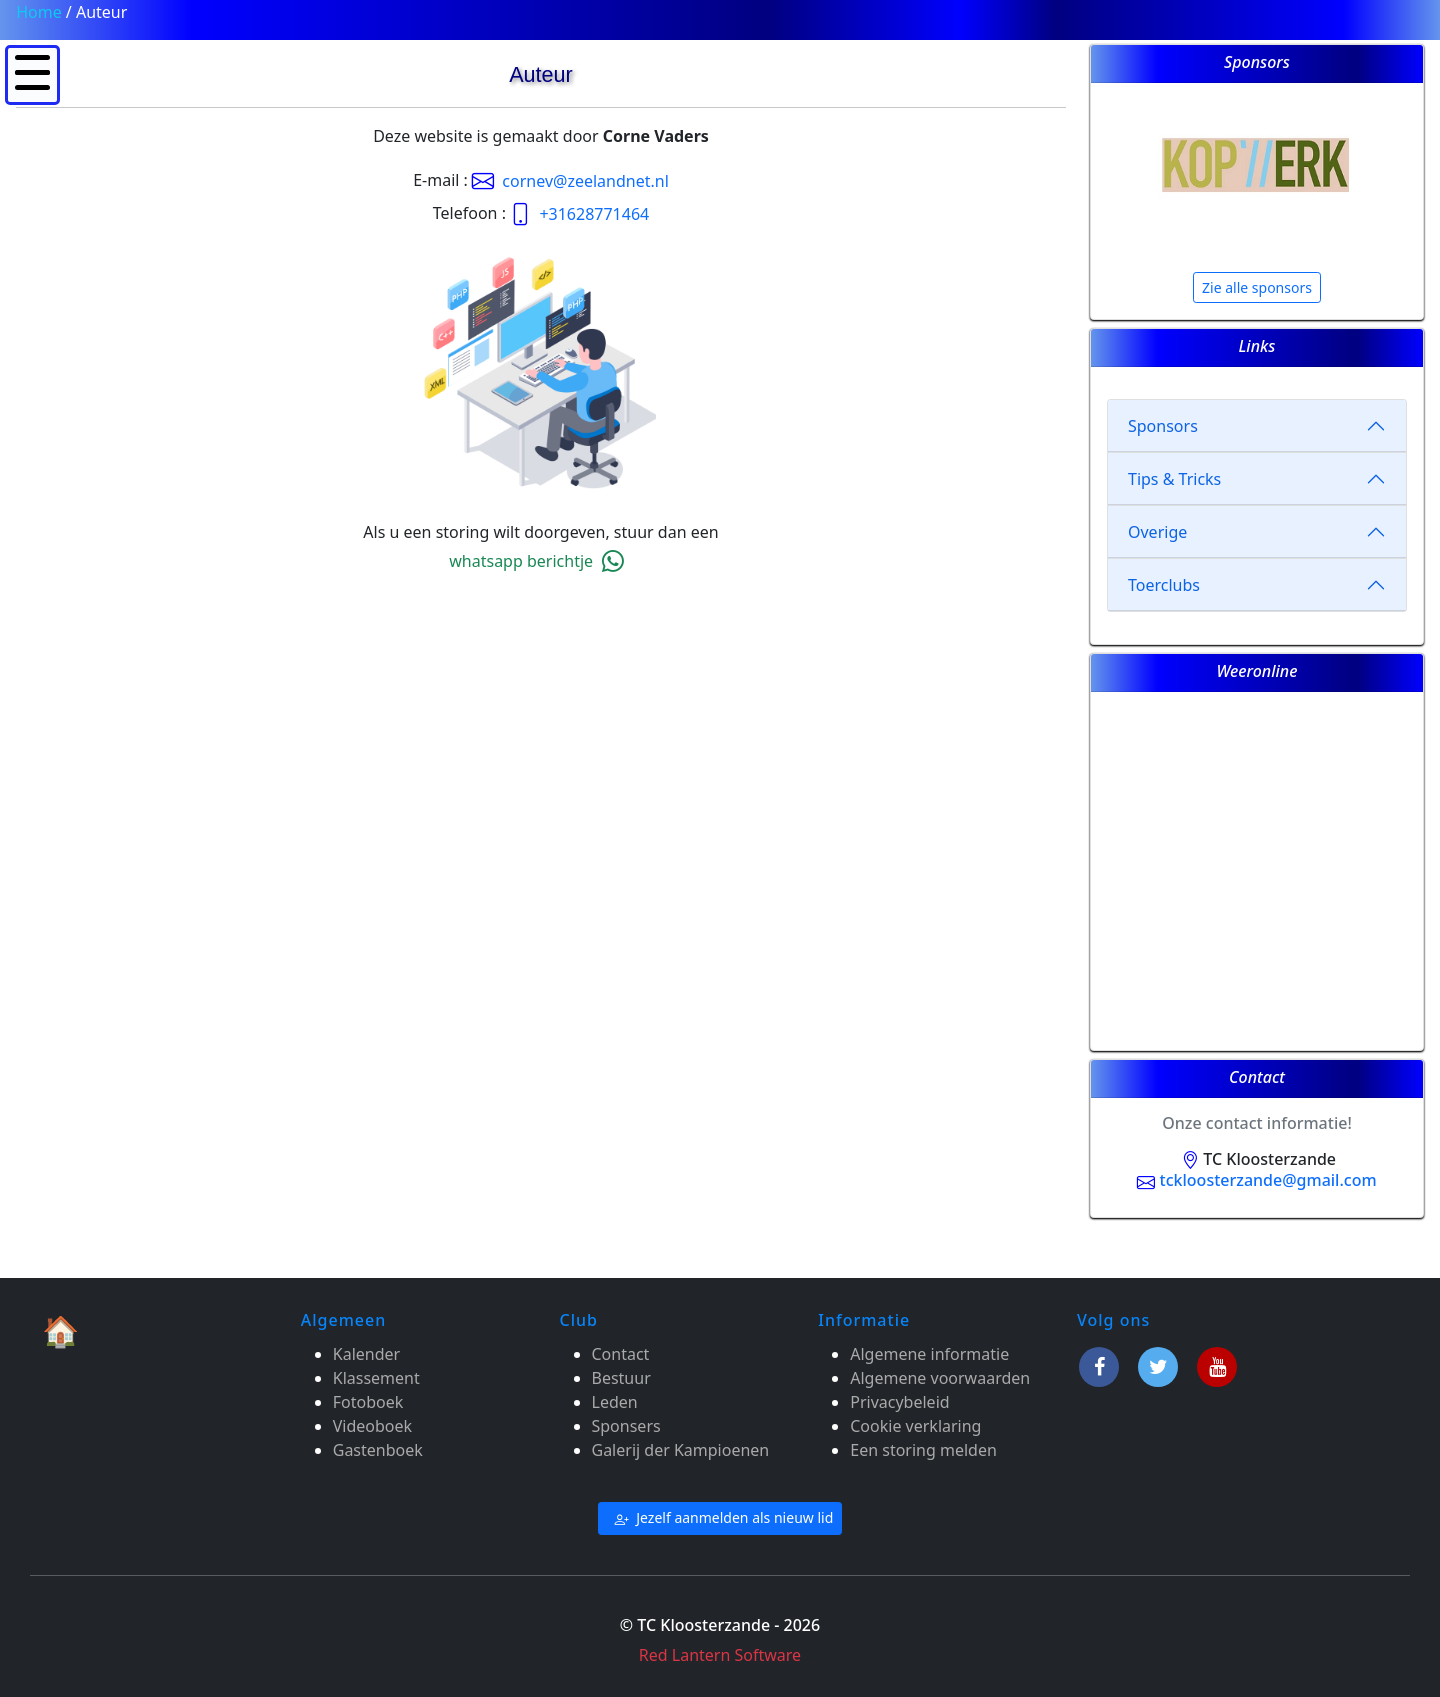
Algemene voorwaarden (940, 1378)
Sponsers (626, 1426)
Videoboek (372, 1426)
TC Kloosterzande (1257, 1159)
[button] (32, 72)
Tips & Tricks (1174, 479)
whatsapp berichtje (540, 561)
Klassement (376, 1378)
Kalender (366, 1354)
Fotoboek (368, 1402)
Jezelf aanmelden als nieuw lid (720, 1518)
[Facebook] (1102, 1364)
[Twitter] (1161, 1364)
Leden (615, 1402)
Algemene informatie (929, 1354)
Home (39, 12)
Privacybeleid (899, 1402)
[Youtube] (1217, 1364)
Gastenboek (378, 1450)
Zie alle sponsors (1257, 287)
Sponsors (1163, 426)
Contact (621, 1354)
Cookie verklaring (915, 1426)
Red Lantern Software (720, 1655)
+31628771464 (579, 214)
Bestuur (621, 1378)
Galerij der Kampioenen (681, 1450)
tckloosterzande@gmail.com (1256, 1180)
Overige (1157, 532)
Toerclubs (1164, 585)
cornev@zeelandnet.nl (570, 181)
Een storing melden (923, 1450)
